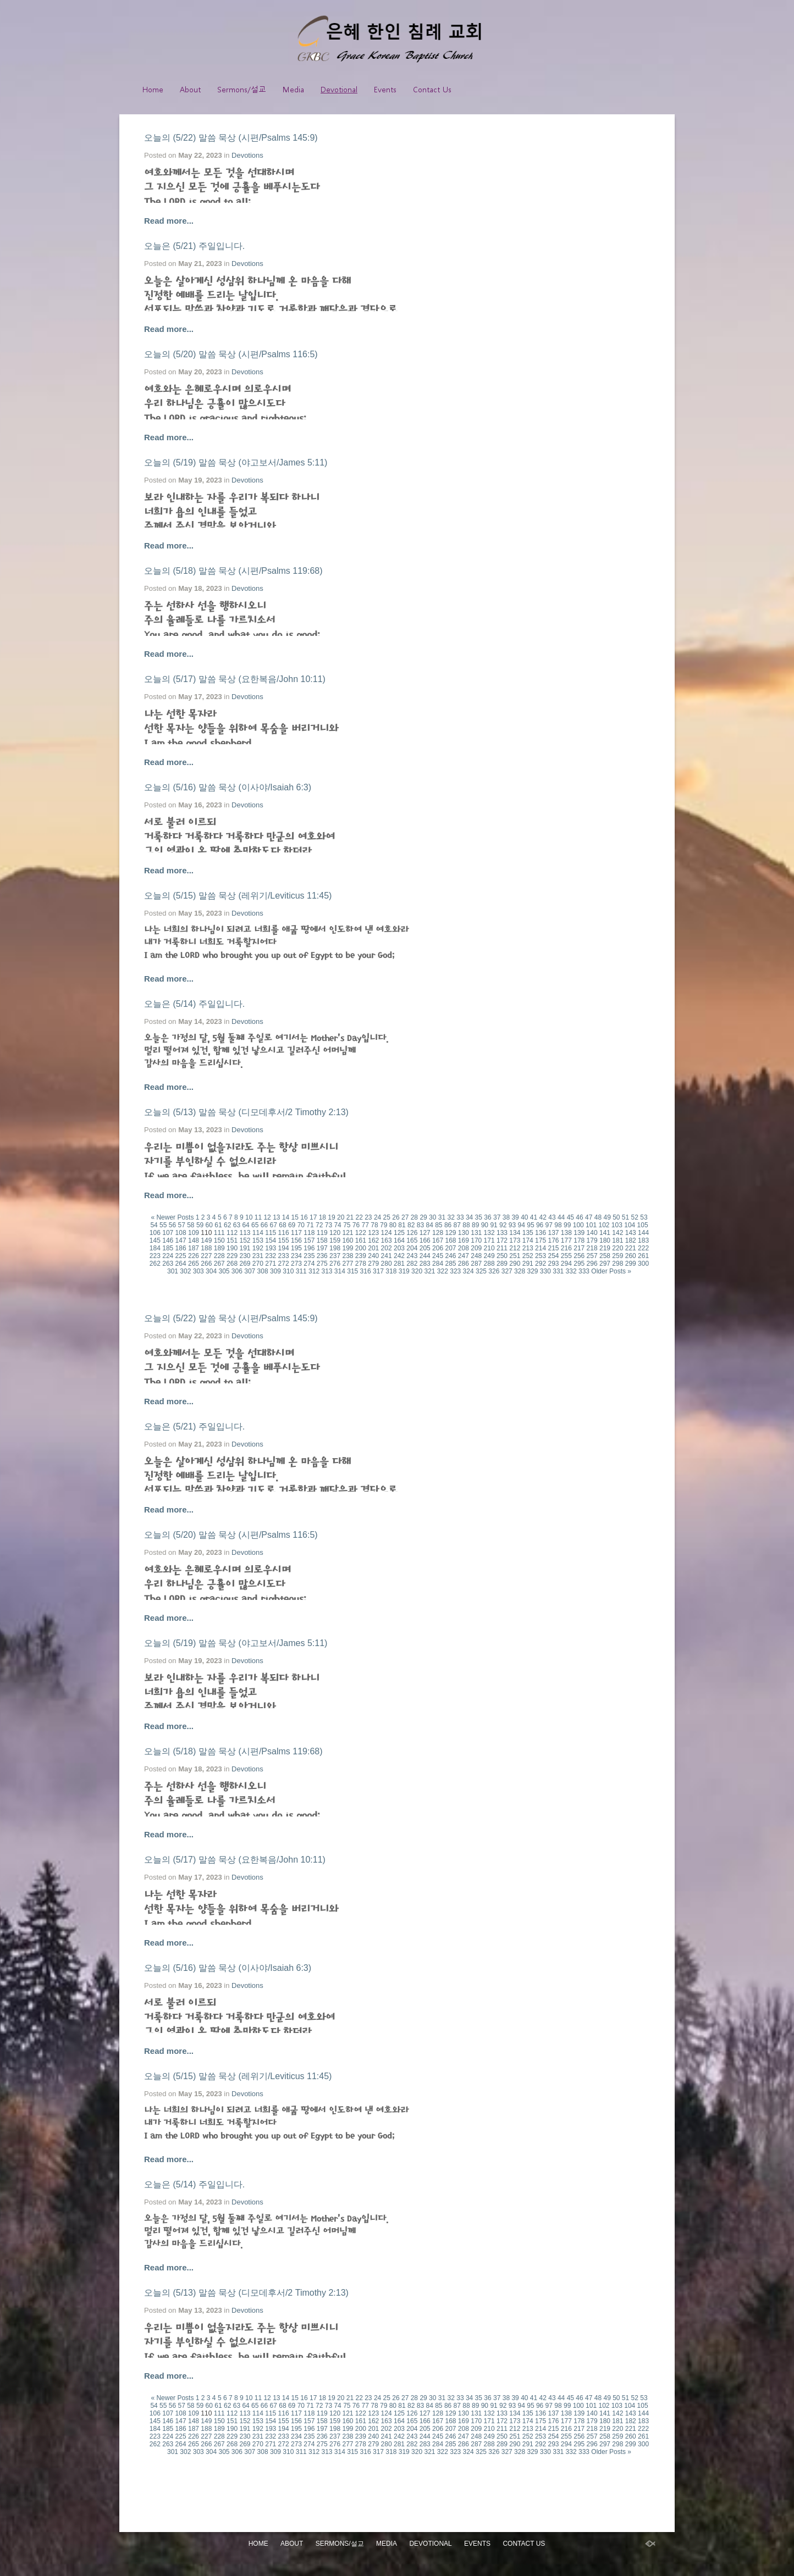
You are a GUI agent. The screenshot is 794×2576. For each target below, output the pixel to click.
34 (469, 1217)
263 (167, 1263)
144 (643, 1233)
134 (514, 1233)
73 (328, 1225)
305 (223, 1271)
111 (219, 1233)
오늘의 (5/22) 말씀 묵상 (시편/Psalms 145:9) (231, 137)
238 (347, 1256)
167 (437, 1240)
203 (399, 1248)
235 (309, 1256)
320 (416, 1271)
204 (411, 1248)
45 (570, 1217)
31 (441, 1217)
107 (167, 1233)
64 (245, 1225)
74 (337, 1225)
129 (450, 1233)
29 (423, 1217)
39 (515, 1217)
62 (227, 1225)
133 (502, 1233)
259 (617, 1256)
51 (625, 1217)
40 (524, 1217)
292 (540, 1263)
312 (313, 1271)
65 (254, 1225)
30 (432, 1217)
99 (567, 1225)
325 (481, 1271)
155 (283, 1240)
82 (411, 1225)
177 (566, 1240)
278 (360, 1263)
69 (291, 1225)
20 (340, 1217)
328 (519, 1271)
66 (264, 1225)
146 (167, 1240)
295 (579, 1263)
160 (347, 1240)
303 (198, 1271)
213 (527, 1248)
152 (244, 1240)
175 (540, 1240)
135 (527, 1233)
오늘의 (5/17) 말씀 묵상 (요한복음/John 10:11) (235, 679)
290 (514, 1263)
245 (437, 1256)
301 (172, 1271)
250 (502, 1256)
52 (634, 1217)
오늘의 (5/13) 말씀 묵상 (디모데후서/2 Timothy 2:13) (246, 1112)
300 (643, 1263)
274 (309, 1263)
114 (257, 1233)
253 (540, 1256)
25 (386, 1217)
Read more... (169, 220)
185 (167, 1248)
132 (489, 1233)
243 (411, 1256)
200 (360, 1248)
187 (193, 1248)
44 (561, 1217)
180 (604, 1240)
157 (309, 1240)
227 (206, 1256)
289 (502, 1263)
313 (326, 1271)
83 (420, 1225)
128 (437, 1233)
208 (463, 1248)
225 (180, 1256)
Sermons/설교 (241, 89)
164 (399, 1240)
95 (530, 1225)
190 (232, 1248)
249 (489, 1256)
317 (378, 1271)
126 (411, 1233)
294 (566, 1263)
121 (347, 1233)
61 (218, 1225)
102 (603, 1225)
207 (450, 1248)
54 (153, 1225)
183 (643, 1240)
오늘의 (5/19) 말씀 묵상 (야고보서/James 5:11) (235, 462)
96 (539, 1225)
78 (374, 1225)
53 (643, 1217)
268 (232, 1263)
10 (248, 1217)
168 (450, 1240)
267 (219, 1263)
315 (352, 1271)
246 (450, 1256)
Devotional (339, 89)
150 (219, 1240)
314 (339, 1271)
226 (193, 1256)
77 (365, 1225)
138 (566, 1233)
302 (185, 1271)
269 (244, 1263)
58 (190, 1225)
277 (347, 1263)
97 (549, 1225)
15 (295, 1217)
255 (566, 1256)
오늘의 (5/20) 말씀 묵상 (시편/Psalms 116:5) (231, 354)
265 (193, 1263)
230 (244, 1256)
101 (591, 1225)
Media (293, 89)
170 (476, 1240)
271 (270, 1263)
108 (180, 1233)
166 (425, 1240)
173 (514, 1240)
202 (386, 1248)
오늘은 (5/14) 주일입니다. (194, 1004)
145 (155, 1240)
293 (553, 1263)
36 (487, 1217)
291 (527, 1263)
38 (506, 1217)
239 (360, 1256)
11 (258, 1217)
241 (386, 1256)
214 (540, 1248)
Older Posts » (611, 1271)
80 (392, 1225)
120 (334, 1233)
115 (270, 1233)
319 (404, 1271)
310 (288, 1271)
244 (425, 1256)
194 (283, 1248)
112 (232, 1233)
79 (383, 1225)
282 (411, 1263)
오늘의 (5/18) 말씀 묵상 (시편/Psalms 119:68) (233, 570)
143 (630, 1233)
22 (358, 1217)
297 (604, 1263)
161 (360, 1240)
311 (301, 1271)
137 (553, 1233)
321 (429, 1271)
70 (301, 1225)
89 (475, 1225)
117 (296, 1233)
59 (199, 1225)
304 (211, 1271)
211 (502, 1248)
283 (425, 1263)
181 (617, 1240)
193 (270, 1248)
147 (180, 1240)
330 (545, 1271)
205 (425, 1248)
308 (262, 1271)
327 (506, 1271)
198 (334, 1248)
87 (457, 1225)
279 (373, 1263)
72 (319, 1225)
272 (283, 1263)
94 (521, 1225)
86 (447, 1225)
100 (578, 1225)
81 (401, 1225)
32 (451, 1217)
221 (630, 1248)
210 (489, 1248)
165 (411, 1240)
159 (334, 1240)
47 (588, 1217)
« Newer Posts (172, 1217)
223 (155, 1256)
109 (193, 1233)
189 (219, 1248)
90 (484, 1225)
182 (630, 1240)
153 (257, 1240)
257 (592, 1256)
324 (468, 1271)
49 (606, 1217)
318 (390, 1271)
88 (466, 1225)
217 (579, 1248)
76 (356, 1225)
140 (592, 1233)
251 (514, 1256)
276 (334, 1263)
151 (232, 1240)
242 (399, 1256)
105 (642, 1225)
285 (450, 1263)
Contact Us (432, 89)
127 (425, 1233)
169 (463, 1240)
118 (309, 1233)
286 (463, 1263)
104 (629, 1225)
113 (244, 1233)
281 (399, 1263)
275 (322, 1263)
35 (478, 1217)
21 (350, 1217)
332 (571, 1271)
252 (527, 1256)
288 (489, 1263)
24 (377, 1217)
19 (331, 1217)
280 (386, 1263)
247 (463, 1256)
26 (395, 1217)
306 (236, 1271)
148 (193, 1240)
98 (557, 1225)
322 (442, 1271)
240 (373, 1256)
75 (346, 1225)
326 (493, 1271)
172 (502, 1240)
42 (543, 1217)
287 (476, 1263)
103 (616, 1225)
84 (429, 1225)
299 (630, 1263)
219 (604, 1248)
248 (476, 1256)
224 (167, 1256)
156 (296, 1240)
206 (437, 1248)
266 (206, 1263)
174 (527, 1240)
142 (617, 1233)
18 (322, 1217)
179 (592, 1240)
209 (476, 1248)
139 (579, 1233)
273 (296, 1263)
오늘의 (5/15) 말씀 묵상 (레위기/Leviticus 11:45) (238, 895)
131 (476, 1233)
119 (322, 1233)
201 (373, 1248)
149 (206, 1240)
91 (493, 1225)
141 (604, 1233)
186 (180, 1248)
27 (405, 1217)
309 (275, 1271)
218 (592, 1248)
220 (617, 1248)
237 (334, 1256)
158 (322, 1240)
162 (373, 1240)
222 (643, 1248)
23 (368, 1217)
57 (181, 1225)
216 (566, 1248)
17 (313, 1217)
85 (438, 1225)
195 (296, 1248)
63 (236, 1225)
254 (553, 1256)
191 (244, 1248)
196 (309, 1248)
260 (630, 1256)
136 (540, 1233)
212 (514, 1248)
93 (512, 1225)
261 (643, 1256)
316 (365, 1271)
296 (592, 1263)
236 (322, 1256)
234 (296, 1256)
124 (386, 1233)
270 (257, 1263)
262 (155, 1263)
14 (285, 1217)
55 (163, 1225)
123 (373, 1233)
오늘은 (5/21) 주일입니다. (194, 246)
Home (152, 89)
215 (553, 1248)
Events (385, 89)
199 (347, 1248)
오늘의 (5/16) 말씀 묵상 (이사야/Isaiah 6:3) (227, 787)
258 (604, 1256)
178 (579, 1240)
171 (489, 1240)
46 (579, 1217)
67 (273, 1225)
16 (303, 1217)
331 (558, 1271)
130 (463, 1233)
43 (551, 1217)
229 (232, 1256)
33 (460, 1217)
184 (155, 1248)
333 (583, 1271)
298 (617, 1263)
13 (276, 1217)
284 (437, 1263)
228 (219, 1256)
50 (616, 1217)
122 (360, 1233)
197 (322, 1248)
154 (270, 1240)
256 (579, 1256)
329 (532, 1271)
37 (496, 1217)
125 (399, 1233)
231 (257, 1256)
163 (386, 1240)
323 (455, 1271)
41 (533, 1217)
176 (553, 1240)
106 (155, 1233)
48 (598, 1217)
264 (180, 1263)
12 (267, 1217)
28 (414, 1217)
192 (257, 1248)
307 (249, 1271)
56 (172, 1225)
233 (283, 1256)
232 (270, 1256)
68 (282, 1225)
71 (309, 1225)
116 (283, 1233)
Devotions (247, 155)
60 (209, 1225)
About (190, 89)
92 (502, 1225)
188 (206, 1248)
